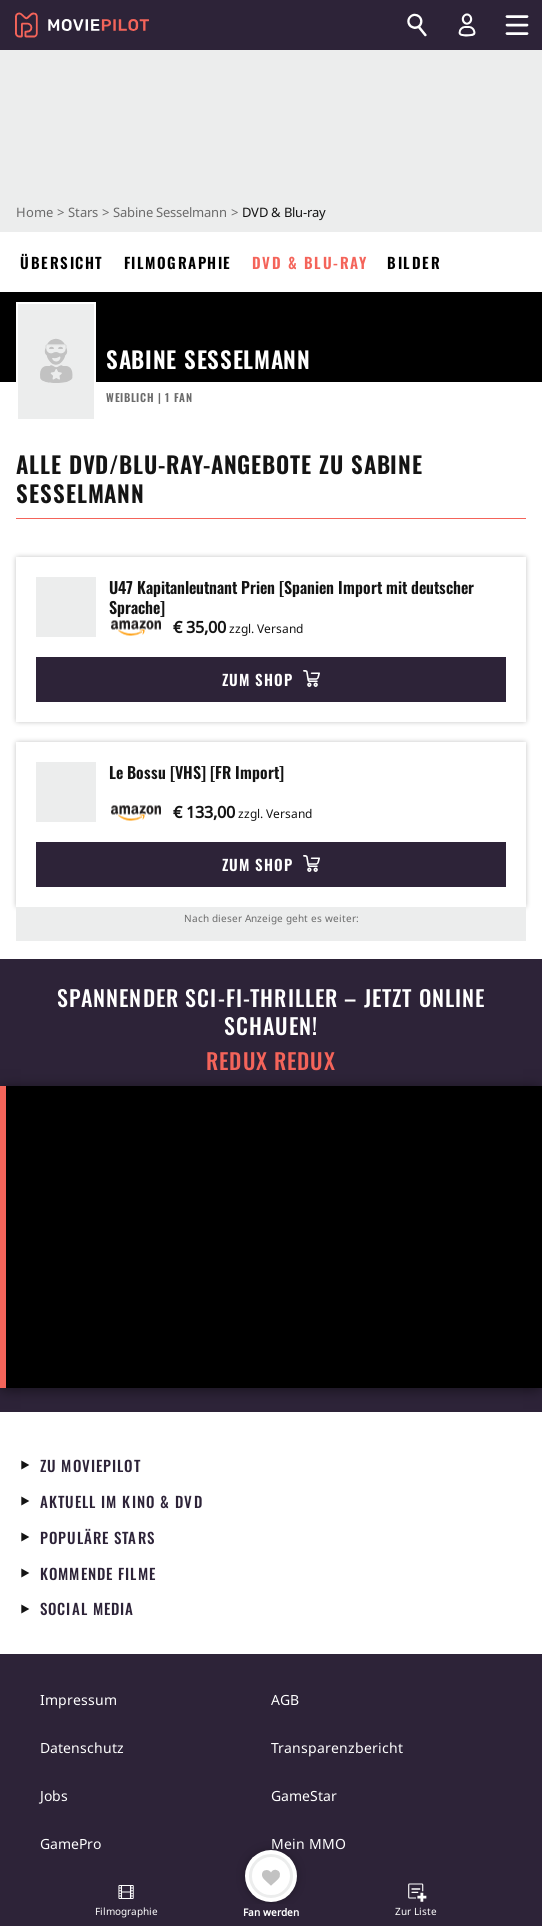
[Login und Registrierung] (467, 25)
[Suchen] (417, 25)
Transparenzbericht (337, 1747)
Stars (83, 212)
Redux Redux (271, 1060)
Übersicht (62, 262)
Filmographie (178, 262)
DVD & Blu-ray (310, 262)
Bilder (414, 262)
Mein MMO (308, 1843)
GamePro (70, 1843)
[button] (126, 1902)
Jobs (54, 1795)
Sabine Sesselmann (170, 212)
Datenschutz (82, 1747)
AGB (285, 1699)
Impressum (78, 1699)
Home (34, 212)
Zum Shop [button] (270, 679)
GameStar (304, 1795)
